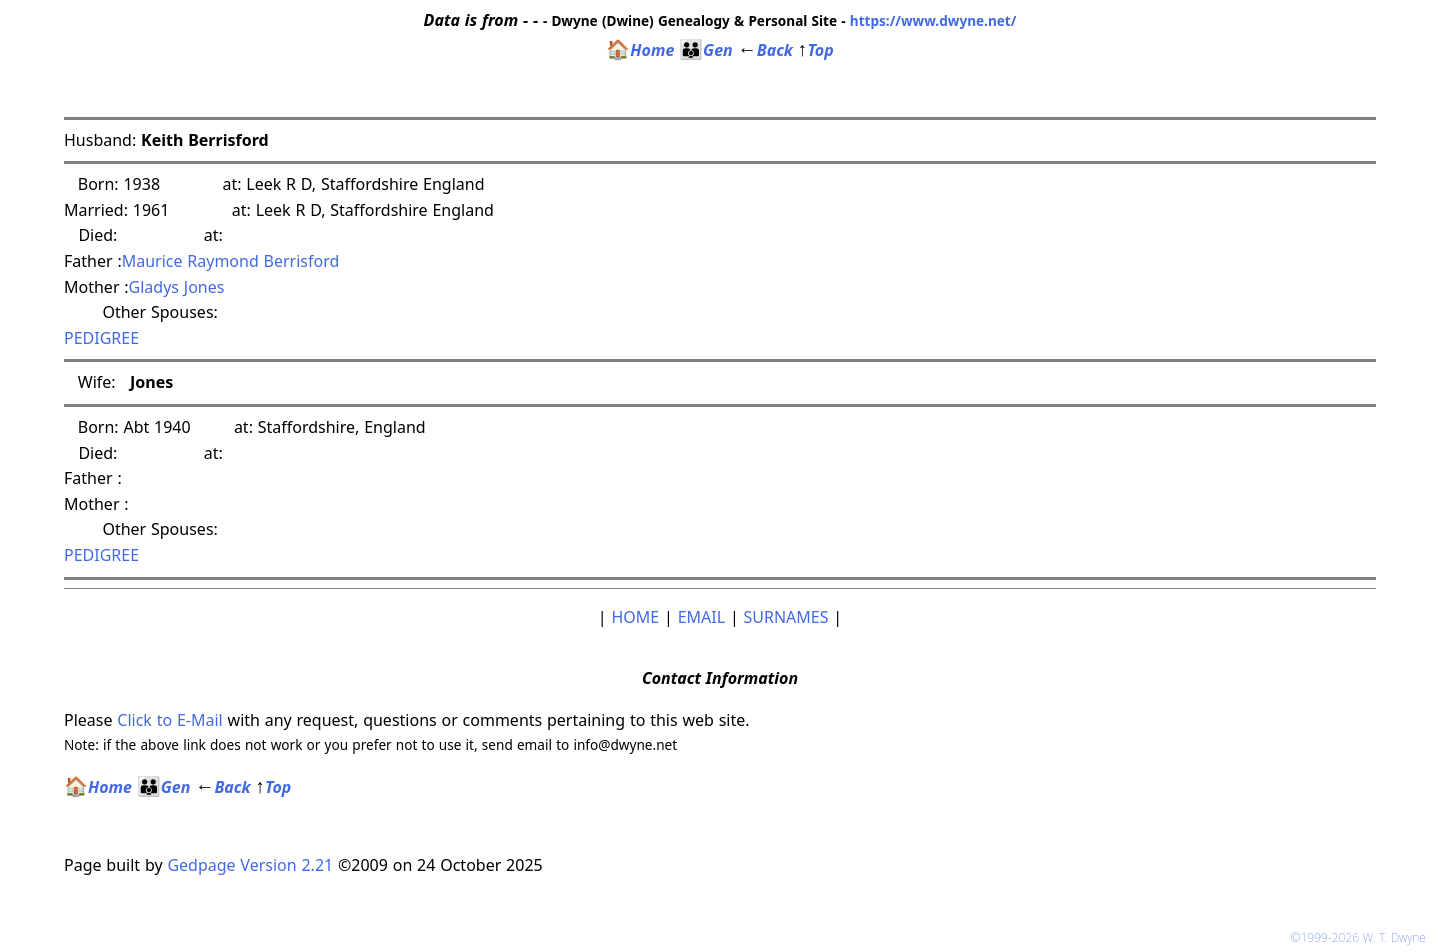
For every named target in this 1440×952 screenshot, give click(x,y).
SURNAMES (786, 617)
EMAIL (701, 617)
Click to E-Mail (169, 720)
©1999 (1362, 937)
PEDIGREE (101, 338)
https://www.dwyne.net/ (933, 20)
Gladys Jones (177, 287)
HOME (635, 617)
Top (816, 50)
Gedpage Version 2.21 (250, 865)
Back (765, 50)
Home (640, 50)
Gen (706, 50)
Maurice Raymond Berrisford (231, 261)
